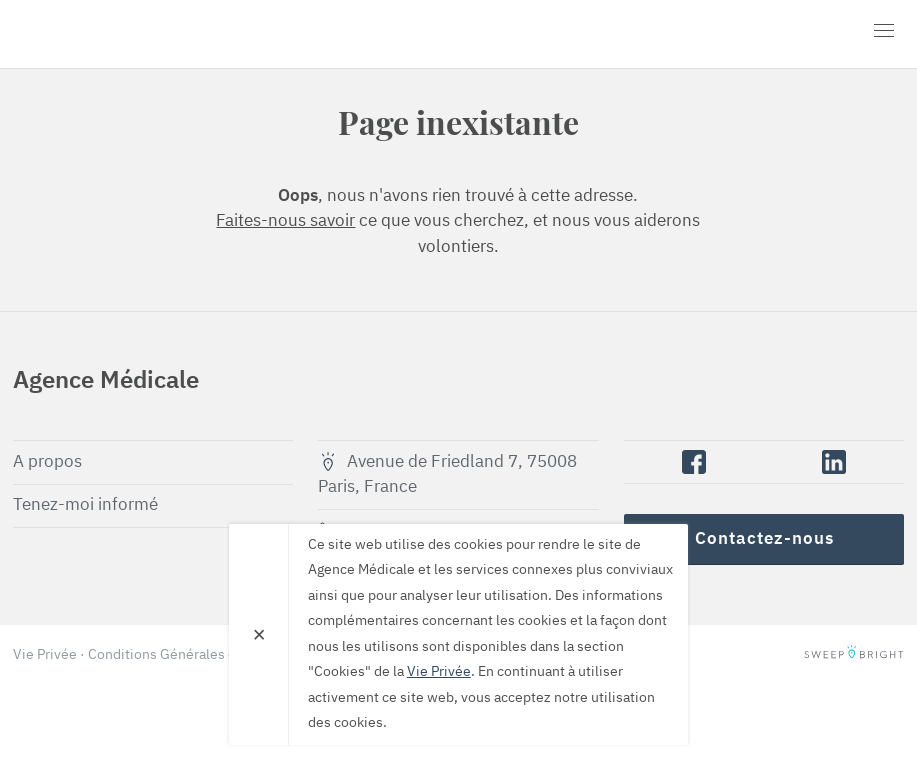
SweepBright (854, 655)
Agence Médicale (128, 34)
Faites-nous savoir (285, 221)
